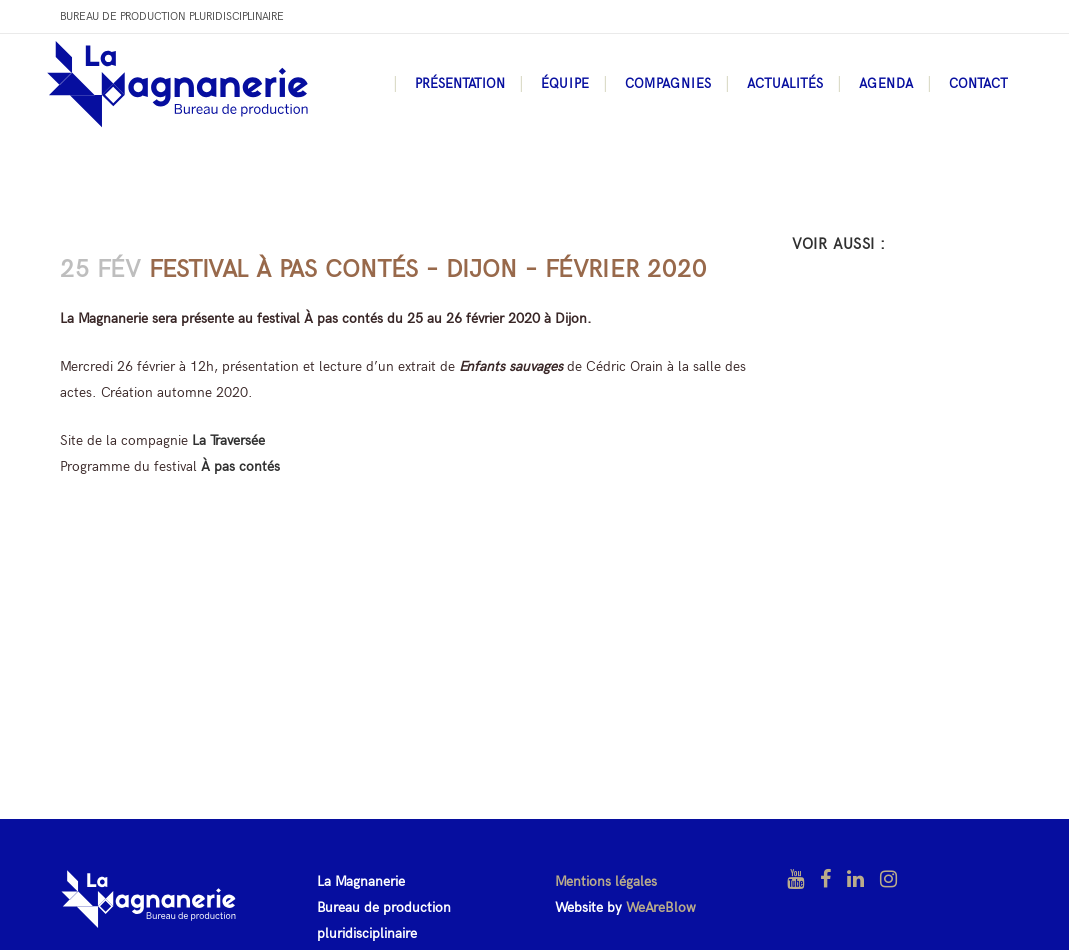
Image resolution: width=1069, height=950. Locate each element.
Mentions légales (606, 881)
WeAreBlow (661, 907)
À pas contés (240, 466)
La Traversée (228, 440)
